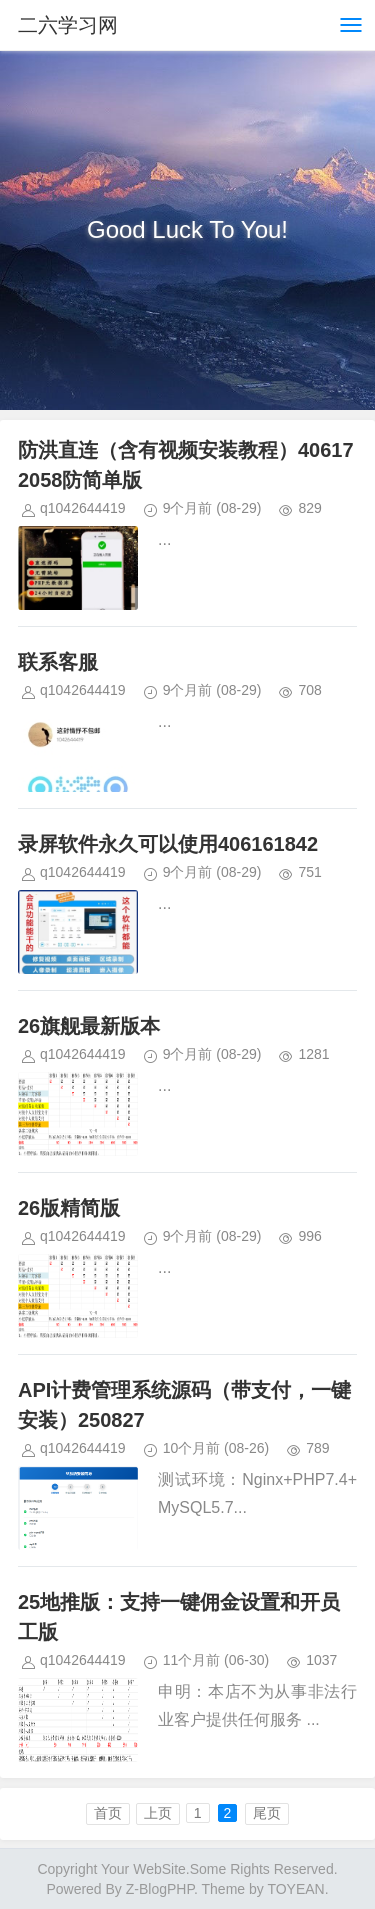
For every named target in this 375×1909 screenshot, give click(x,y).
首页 (108, 1813)
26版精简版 (69, 1208)
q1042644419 (83, 508)
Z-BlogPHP (160, 1889)
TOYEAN (295, 1889)
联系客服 (58, 662)
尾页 (267, 1813)
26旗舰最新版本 (89, 1026)
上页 (158, 1813)
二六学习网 (68, 25)
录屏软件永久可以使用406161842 (168, 844)
